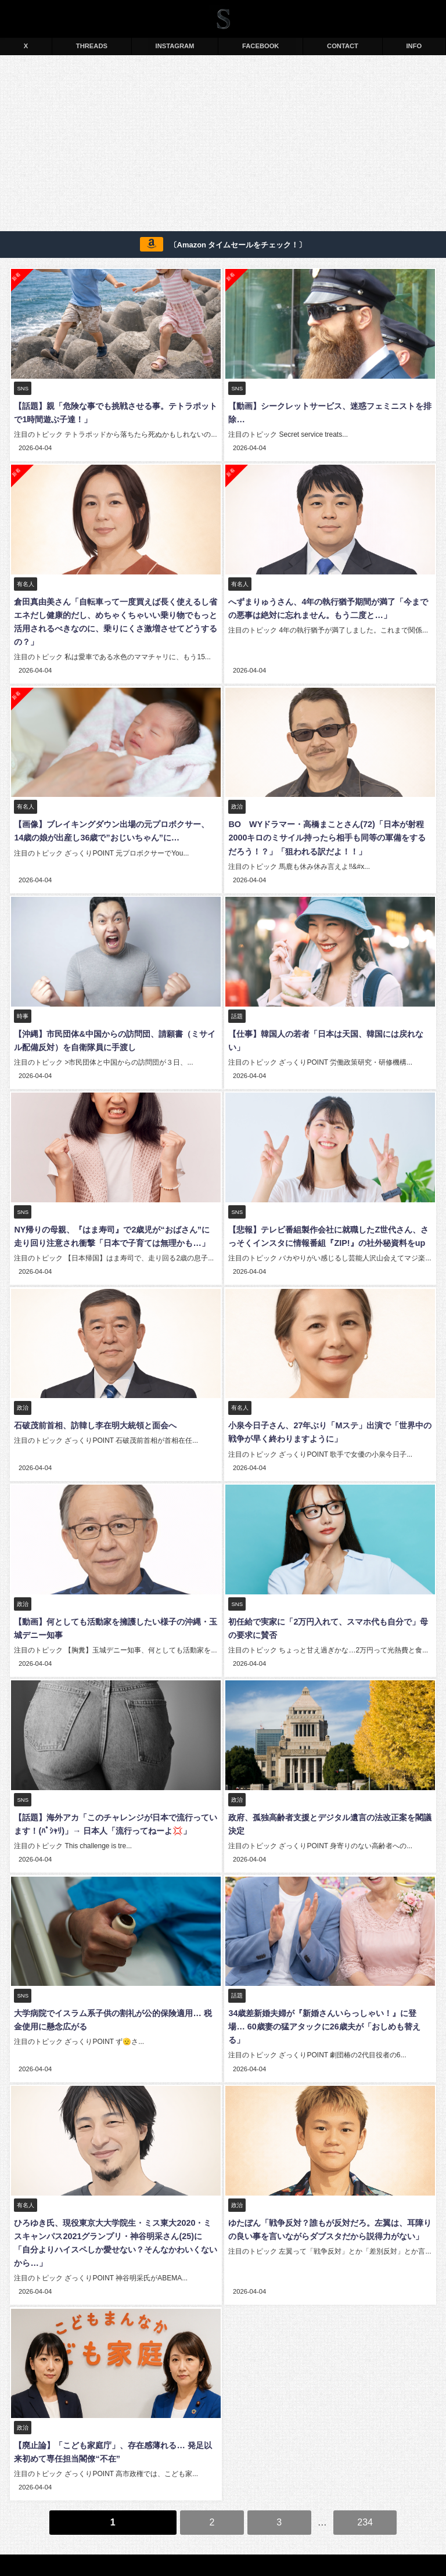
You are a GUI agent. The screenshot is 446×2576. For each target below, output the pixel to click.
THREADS (91, 45)
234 (365, 2490)
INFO (414, 45)
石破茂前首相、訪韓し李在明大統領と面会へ (94, 1417)
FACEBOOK (260, 45)
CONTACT (342, 45)
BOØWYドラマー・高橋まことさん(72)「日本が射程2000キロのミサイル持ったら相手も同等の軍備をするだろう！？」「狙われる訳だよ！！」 (330, 834)
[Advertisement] (223, 145)
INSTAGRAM (175, 45)
